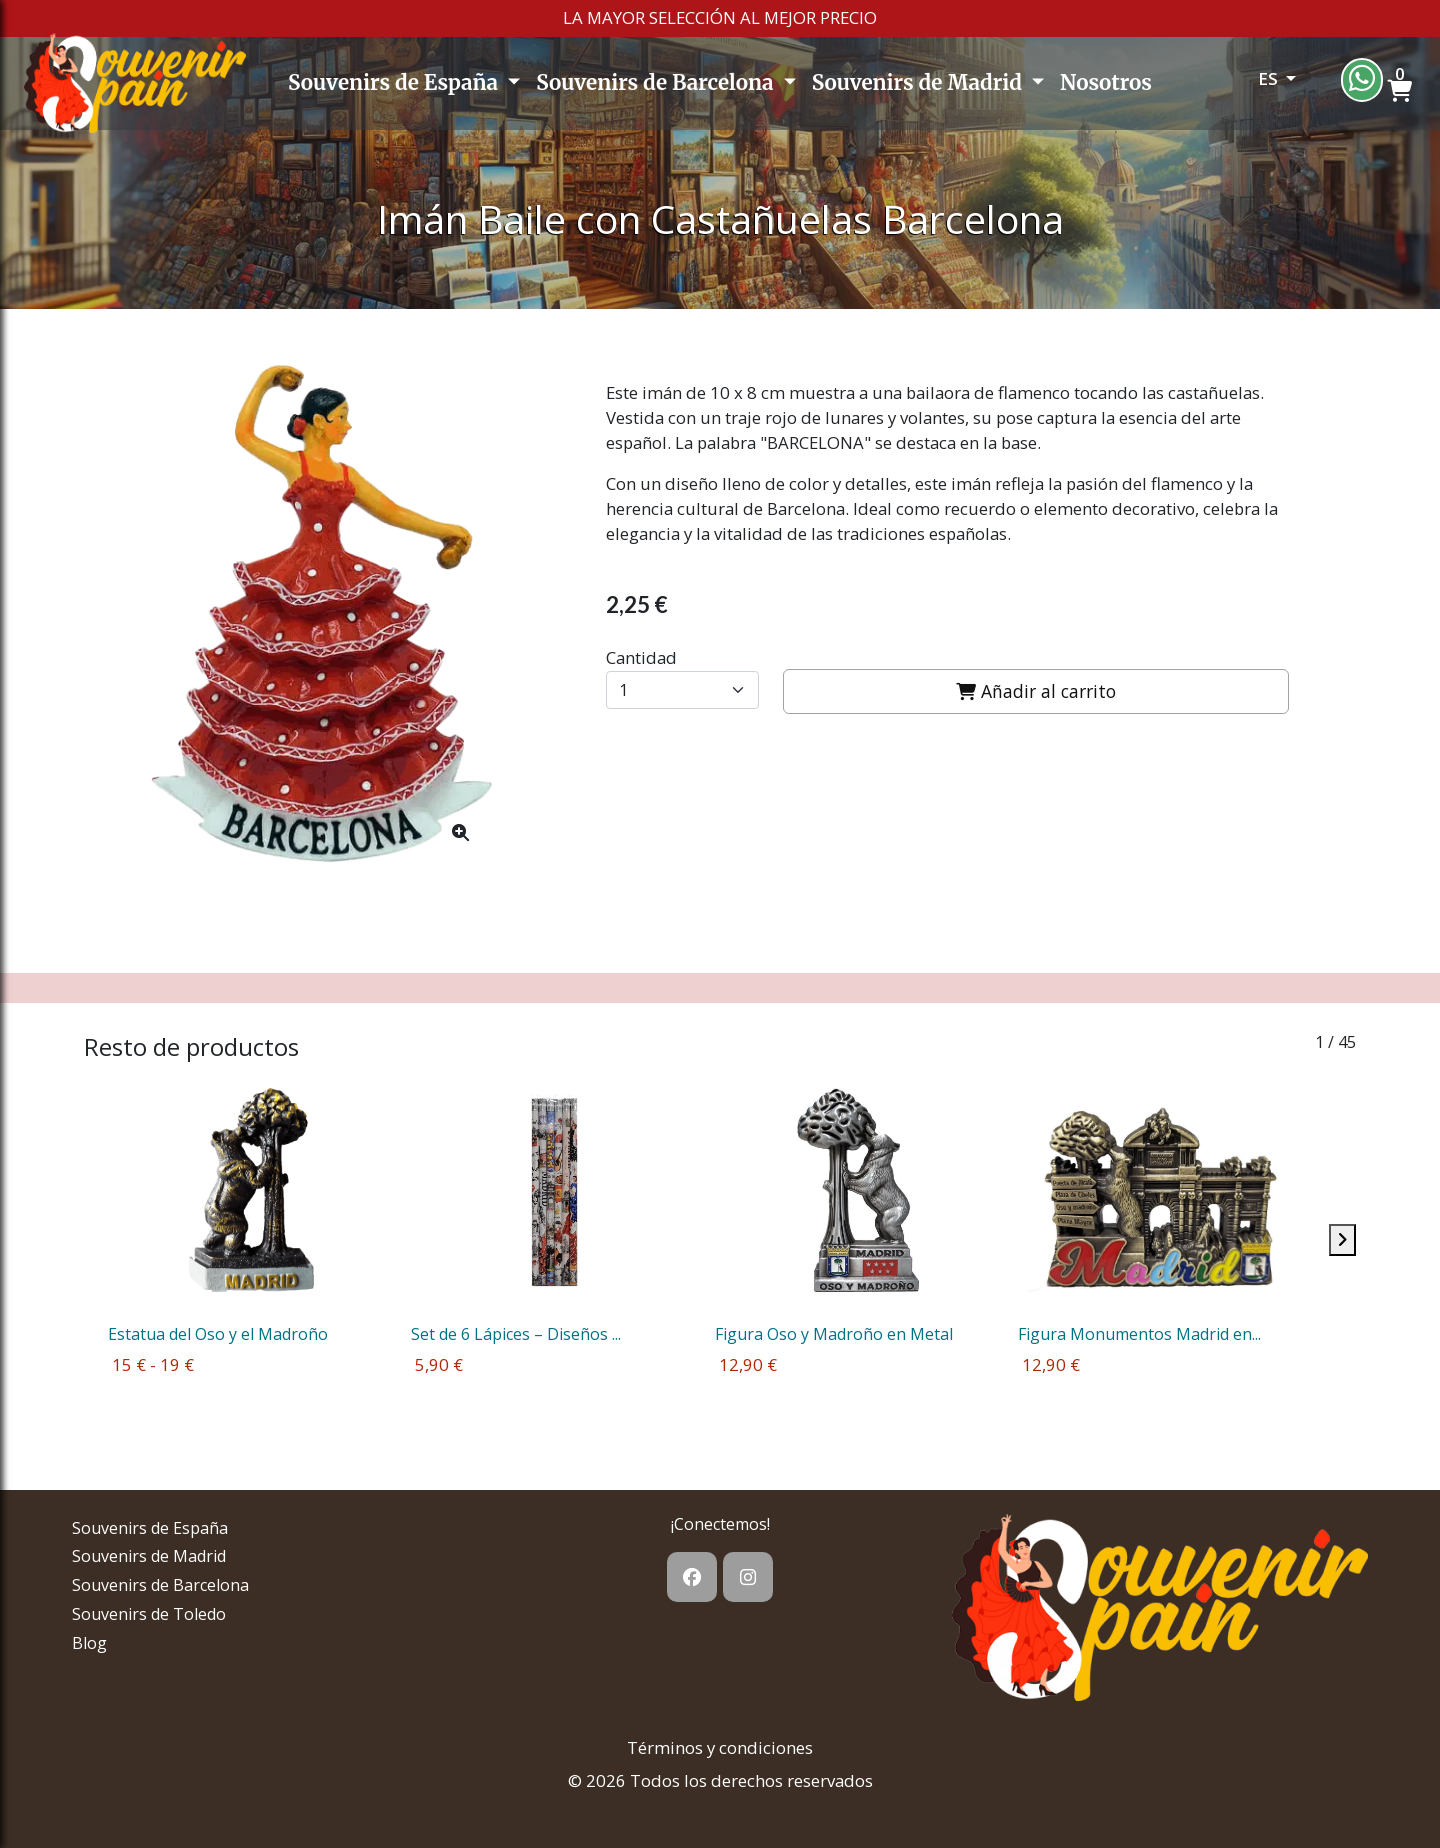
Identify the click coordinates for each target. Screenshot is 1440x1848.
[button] (1250, 83)
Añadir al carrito (1036, 691)
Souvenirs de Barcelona (657, 83)
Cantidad (641, 657)
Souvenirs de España (395, 83)
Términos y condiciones (720, 1747)
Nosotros (1106, 83)
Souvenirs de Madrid (919, 83)
